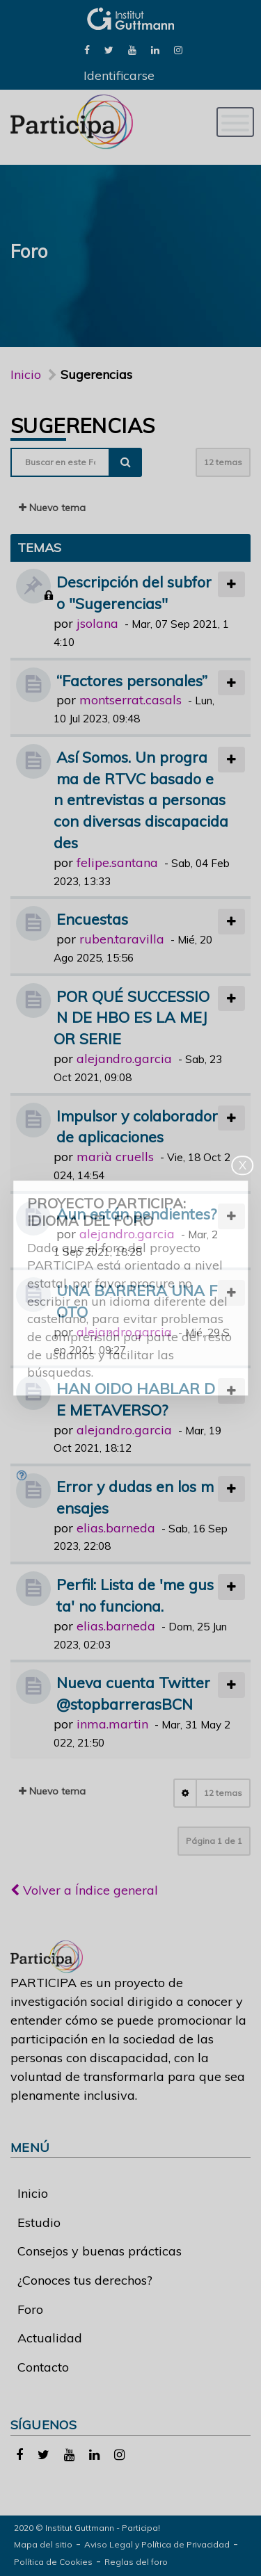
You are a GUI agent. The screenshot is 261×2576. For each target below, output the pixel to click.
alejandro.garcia (124, 1059)
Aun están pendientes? (136, 1213)
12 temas (223, 462)
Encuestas (92, 918)
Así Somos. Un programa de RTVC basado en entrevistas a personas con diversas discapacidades (141, 799)
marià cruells (115, 1157)
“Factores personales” (131, 680)
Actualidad (49, 2338)
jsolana (97, 623)
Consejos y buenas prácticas (99, 2251)
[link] (87, 49)
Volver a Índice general (84, 1890)
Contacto (43, 2367)
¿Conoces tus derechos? (84, 2280)
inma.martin (112, 1724)
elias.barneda (116, 1528)
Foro (30, 2309)
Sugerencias (82, 425)
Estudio (39, 2222)
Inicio (25, 374)
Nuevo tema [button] (52, 507)
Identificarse (119, 75)
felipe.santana (117, 862)
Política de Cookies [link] (53, 2562)
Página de (214, 1841)
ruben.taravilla (121, 939)
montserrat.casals (130, 700)
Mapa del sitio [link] (43, 2544)
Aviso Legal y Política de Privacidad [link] (157, 2544)
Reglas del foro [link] (136, 2562)
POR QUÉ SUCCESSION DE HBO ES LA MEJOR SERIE (131, 1017)
